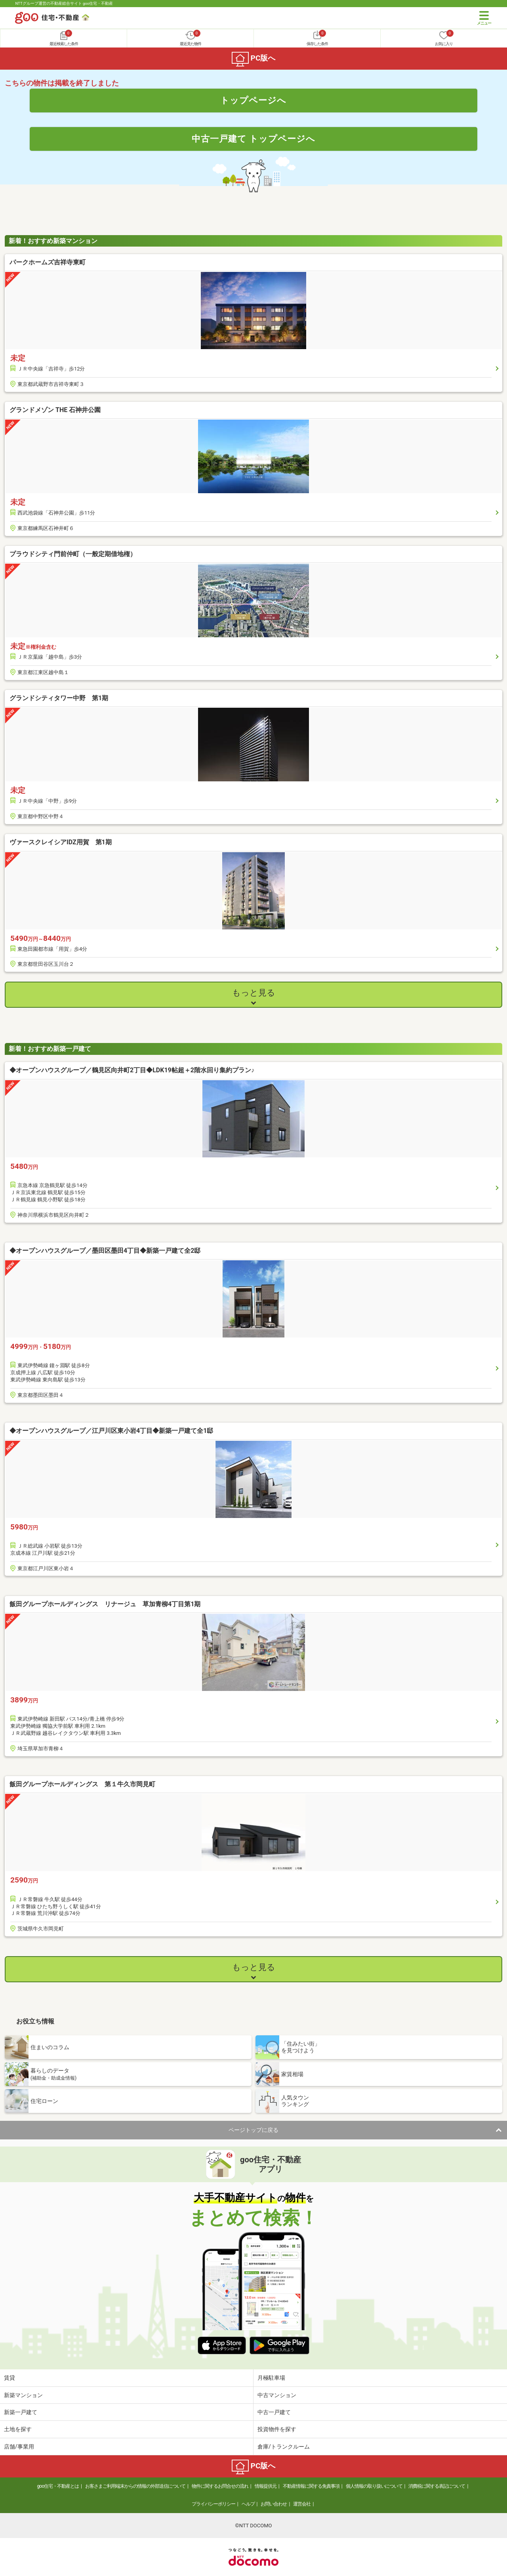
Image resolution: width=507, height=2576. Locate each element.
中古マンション (276, 2395)
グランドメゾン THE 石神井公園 (55, 410)
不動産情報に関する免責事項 (311, 2486)
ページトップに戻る (253, 2130)
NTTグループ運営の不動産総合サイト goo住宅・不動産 (64, 3)
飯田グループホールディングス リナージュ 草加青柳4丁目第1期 (105, 1604)
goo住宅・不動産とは (58, 2486)
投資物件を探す (276, 2429)
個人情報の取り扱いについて (374, 2486)
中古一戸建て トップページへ (254, 138)
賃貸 (9, 2378)
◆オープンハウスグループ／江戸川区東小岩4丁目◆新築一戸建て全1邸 (111, 1430)
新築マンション (23, 2395)
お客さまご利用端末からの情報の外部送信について (135, 2486)
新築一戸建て (20, 2412)
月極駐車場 (271, 2378)
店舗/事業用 (19, 2446)
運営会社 (302, 2504)
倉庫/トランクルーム (283, 2446)
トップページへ (253, 100)
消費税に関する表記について (436, 2486)
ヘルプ (248, 2504)
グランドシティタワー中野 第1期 (59, 698)
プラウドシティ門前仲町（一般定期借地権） (73, 554)
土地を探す (18, 2429)
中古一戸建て (274, 2412)
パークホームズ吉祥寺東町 (51, 262)
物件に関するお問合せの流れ (220, 2486)
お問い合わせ (274, 2504)
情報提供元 (265, 2486)
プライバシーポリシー (213, 2504)
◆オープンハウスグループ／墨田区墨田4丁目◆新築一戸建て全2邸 (105, 1250)
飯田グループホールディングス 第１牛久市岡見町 (82, 1784)
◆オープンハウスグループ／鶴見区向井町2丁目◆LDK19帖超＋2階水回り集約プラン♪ (132, 1070)
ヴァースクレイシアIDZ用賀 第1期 (61, 842)
